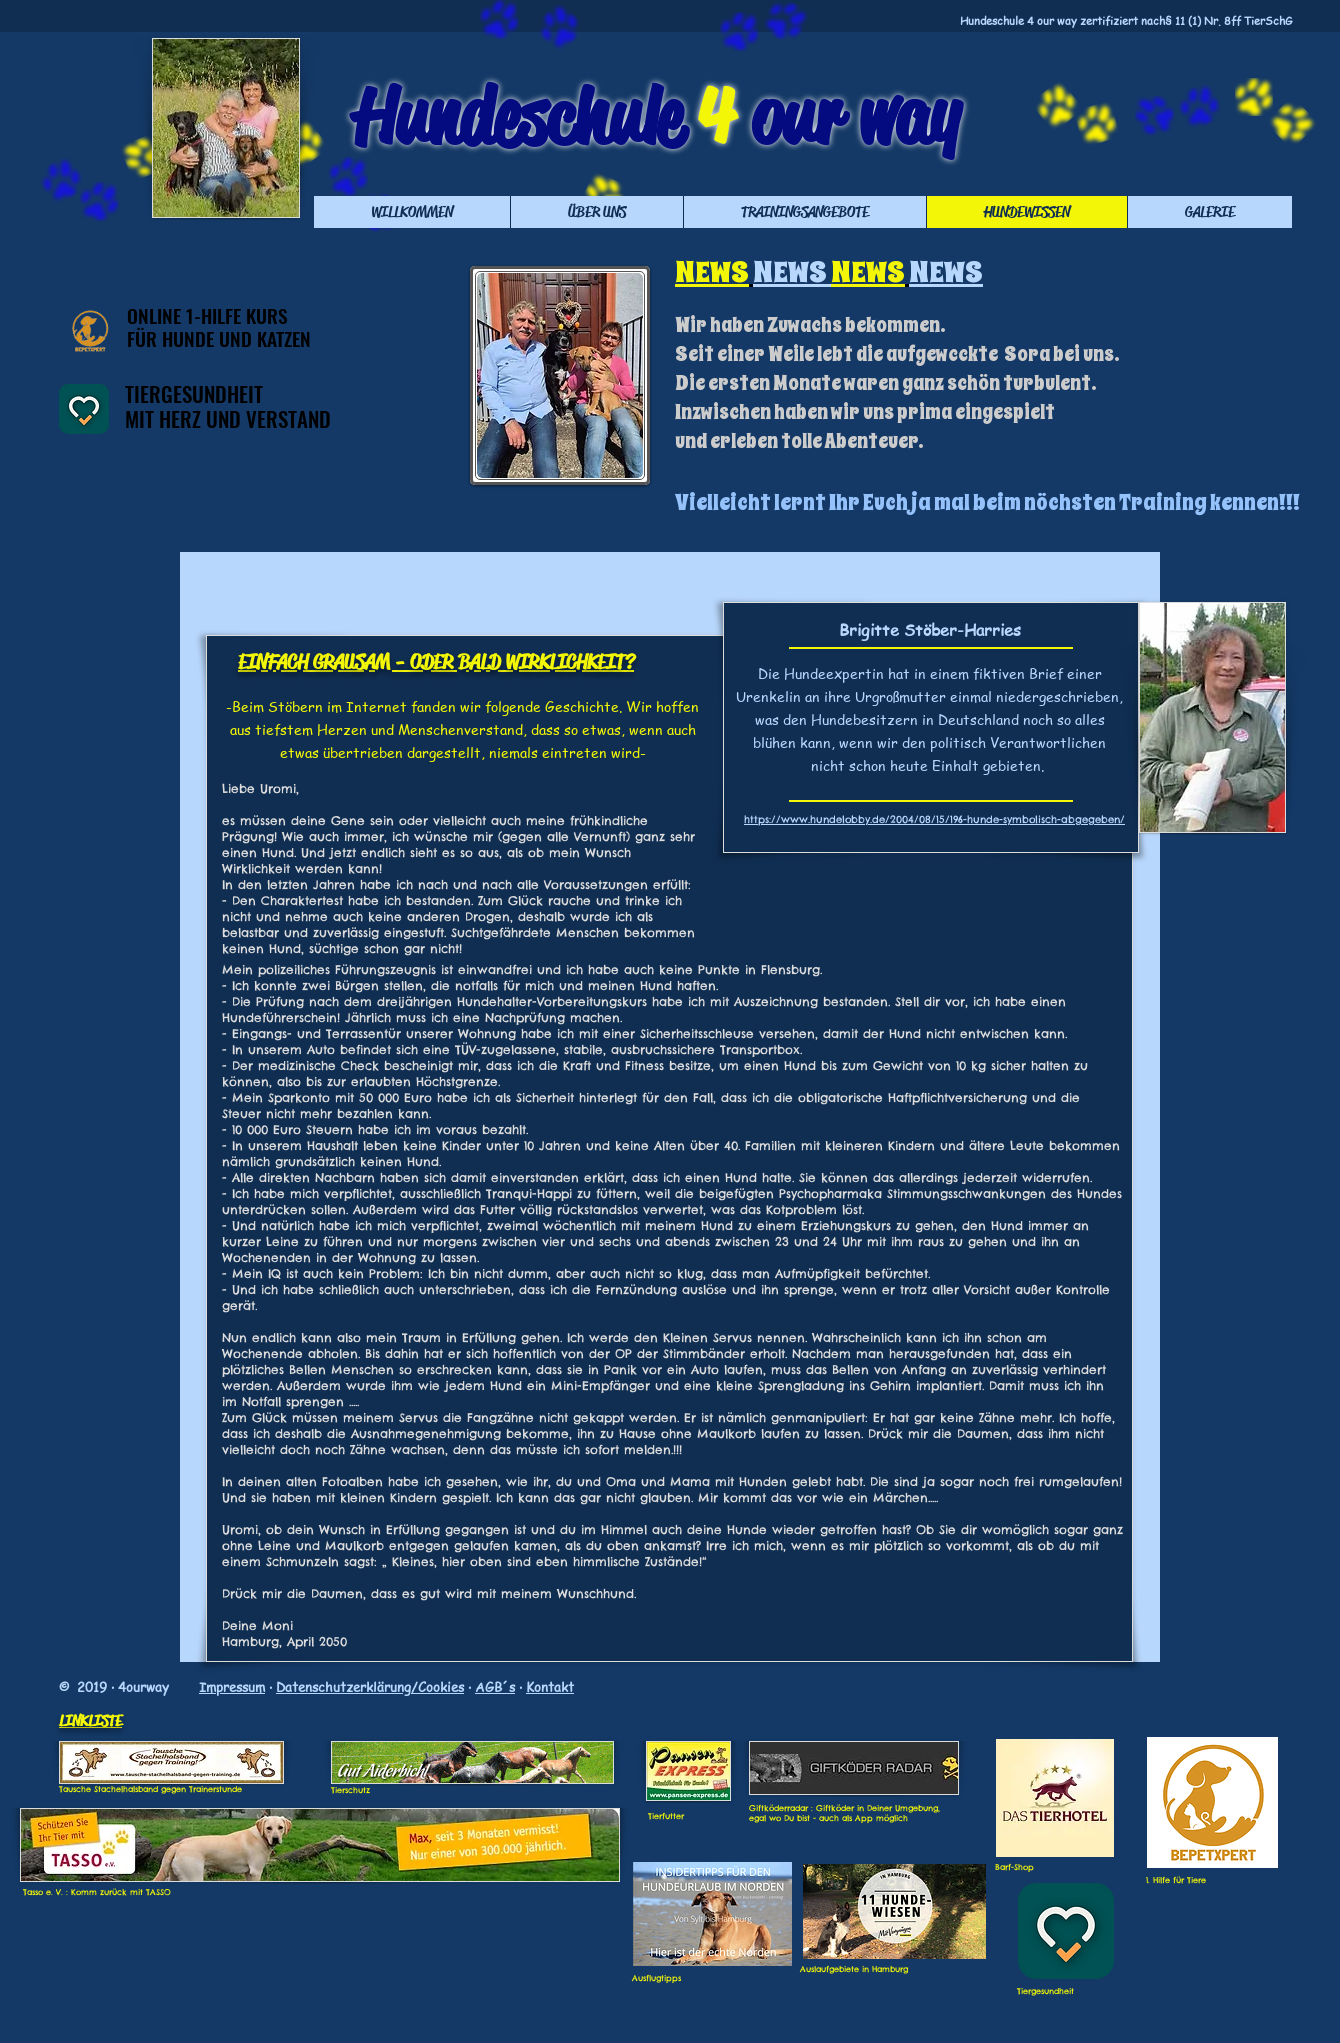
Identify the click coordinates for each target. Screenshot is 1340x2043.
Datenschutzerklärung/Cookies (370, 1686)
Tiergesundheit (1045, 1991)
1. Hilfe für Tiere (1176, 1880)
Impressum (232, 1686)
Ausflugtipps (656, 1978)
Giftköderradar (778, 1808)
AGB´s (495, 1686)
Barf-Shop (1014, 1867)
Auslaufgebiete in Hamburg (854, 1969)
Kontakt (550, 1686)
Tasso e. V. (43, 1892)
